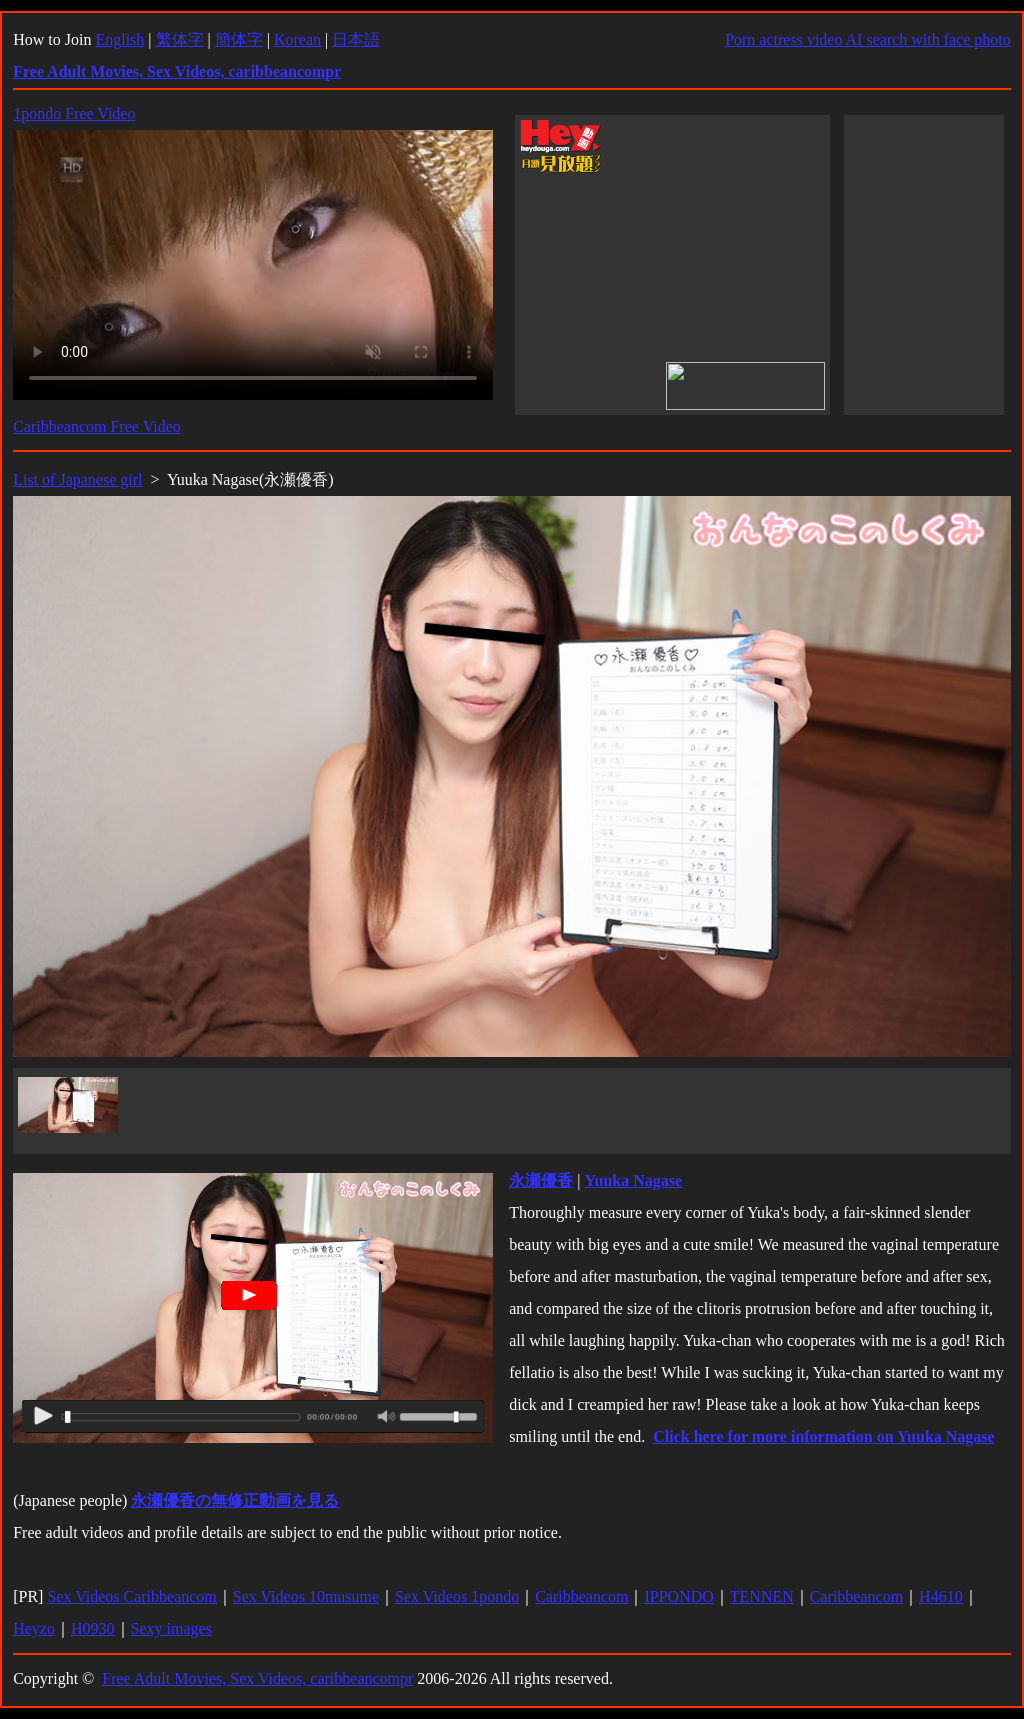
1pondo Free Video (74, 113)
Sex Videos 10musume (306, 1596)
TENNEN (762, 1596)
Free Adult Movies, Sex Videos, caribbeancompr (257, 1678)
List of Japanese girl (77, 479)
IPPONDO (678, 1596)
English (119, 39)
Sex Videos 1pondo (457, 1596)
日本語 (356, 39)
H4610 (941, 1596)
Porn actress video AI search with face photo (868, 39)
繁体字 (180, 39)
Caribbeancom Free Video (97, 426)
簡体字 (239, 39)
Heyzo (34, 1628)
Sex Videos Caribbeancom (131, 1596)
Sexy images (171, 1628)
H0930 (93, 1628)
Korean (297, 39)
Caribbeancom (581, 1596)
